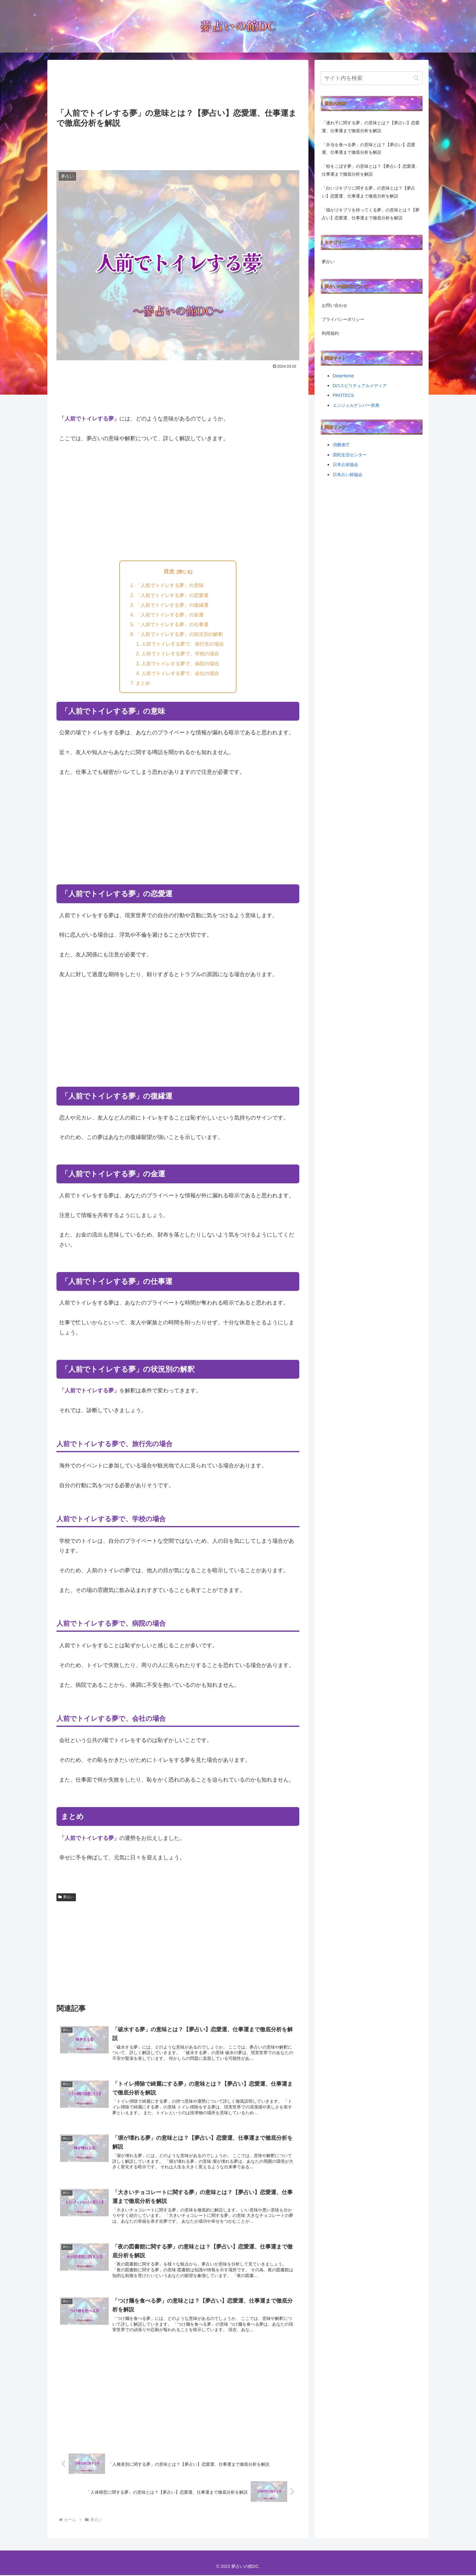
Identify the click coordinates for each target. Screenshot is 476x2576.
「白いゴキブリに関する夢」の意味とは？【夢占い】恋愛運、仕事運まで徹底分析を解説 (368, 192)
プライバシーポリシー (343, 319)
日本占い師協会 (347, 474)
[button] (416, 77)
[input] (372, 78)
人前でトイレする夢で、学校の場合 (180, 654)
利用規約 (330, 333)
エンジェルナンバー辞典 (356, 405)
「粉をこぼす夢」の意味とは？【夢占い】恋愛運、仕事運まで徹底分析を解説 (371, 170)
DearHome (343, 375)
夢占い (66, 1898)
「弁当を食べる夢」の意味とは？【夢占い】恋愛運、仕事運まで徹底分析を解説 (368, 148)
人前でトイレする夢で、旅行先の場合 (182, 644)
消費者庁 (341, 444)
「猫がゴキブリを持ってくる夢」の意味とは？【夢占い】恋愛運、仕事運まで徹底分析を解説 (371, 214)
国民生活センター (350, 454)
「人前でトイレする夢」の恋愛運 (172, 595)
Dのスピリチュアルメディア (360, 385)
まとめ (143, 683)
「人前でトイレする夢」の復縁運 (172, 605)
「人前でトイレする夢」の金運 (170, 615)
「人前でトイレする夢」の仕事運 (172, 624)
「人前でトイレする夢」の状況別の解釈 (179, 634)
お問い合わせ (334, 305)
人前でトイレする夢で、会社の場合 (180, 674)
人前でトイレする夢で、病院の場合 (180, 664)
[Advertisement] (177, 84)
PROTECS (343, 395)
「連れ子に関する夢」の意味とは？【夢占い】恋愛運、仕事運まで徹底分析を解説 (371, 126)
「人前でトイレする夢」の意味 (170, 585)
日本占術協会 (345, 464)
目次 (169, 571)
